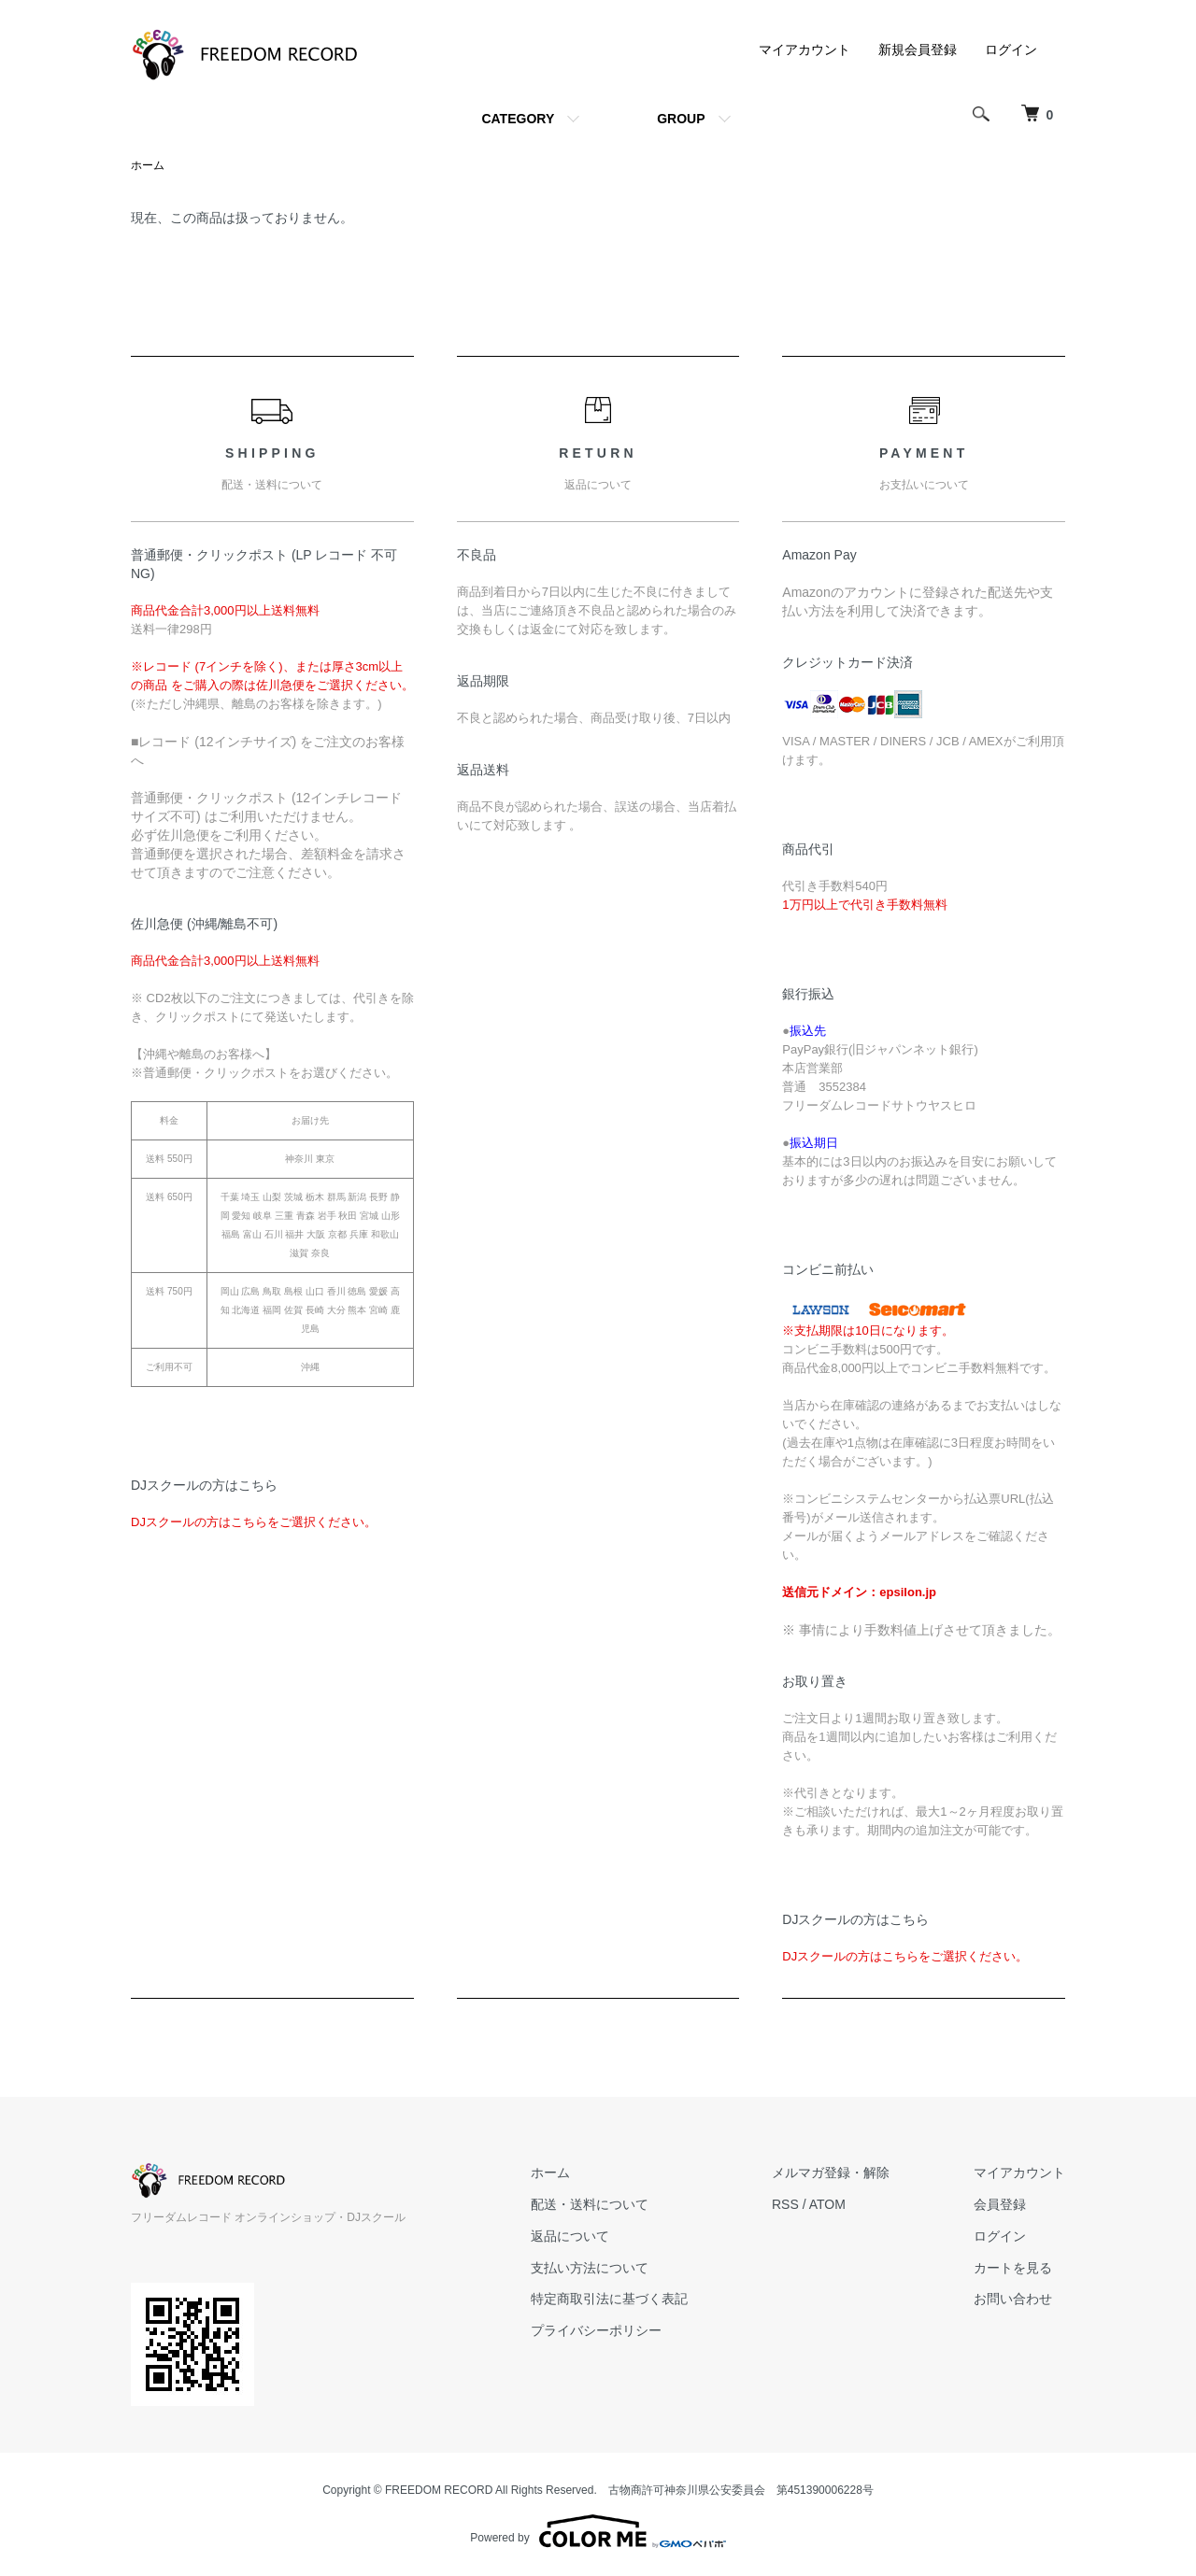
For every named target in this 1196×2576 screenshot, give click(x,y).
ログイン (1011, 49)
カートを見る (1013, 2267)
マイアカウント (804, 49)
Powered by (597, 2531)
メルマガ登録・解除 (831, 2172)
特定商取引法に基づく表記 (609, 2298)
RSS (785, 2204)
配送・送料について (589, 2204)
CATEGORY (517, 118)
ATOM (827, 2204)
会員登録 (1000, 2204)
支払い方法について (589, 2267)
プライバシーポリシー (596, 2330)
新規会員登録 (917, 49)
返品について (570, 2236)
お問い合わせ (1013, 2298)
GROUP (681, 118)
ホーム (147, 165)
